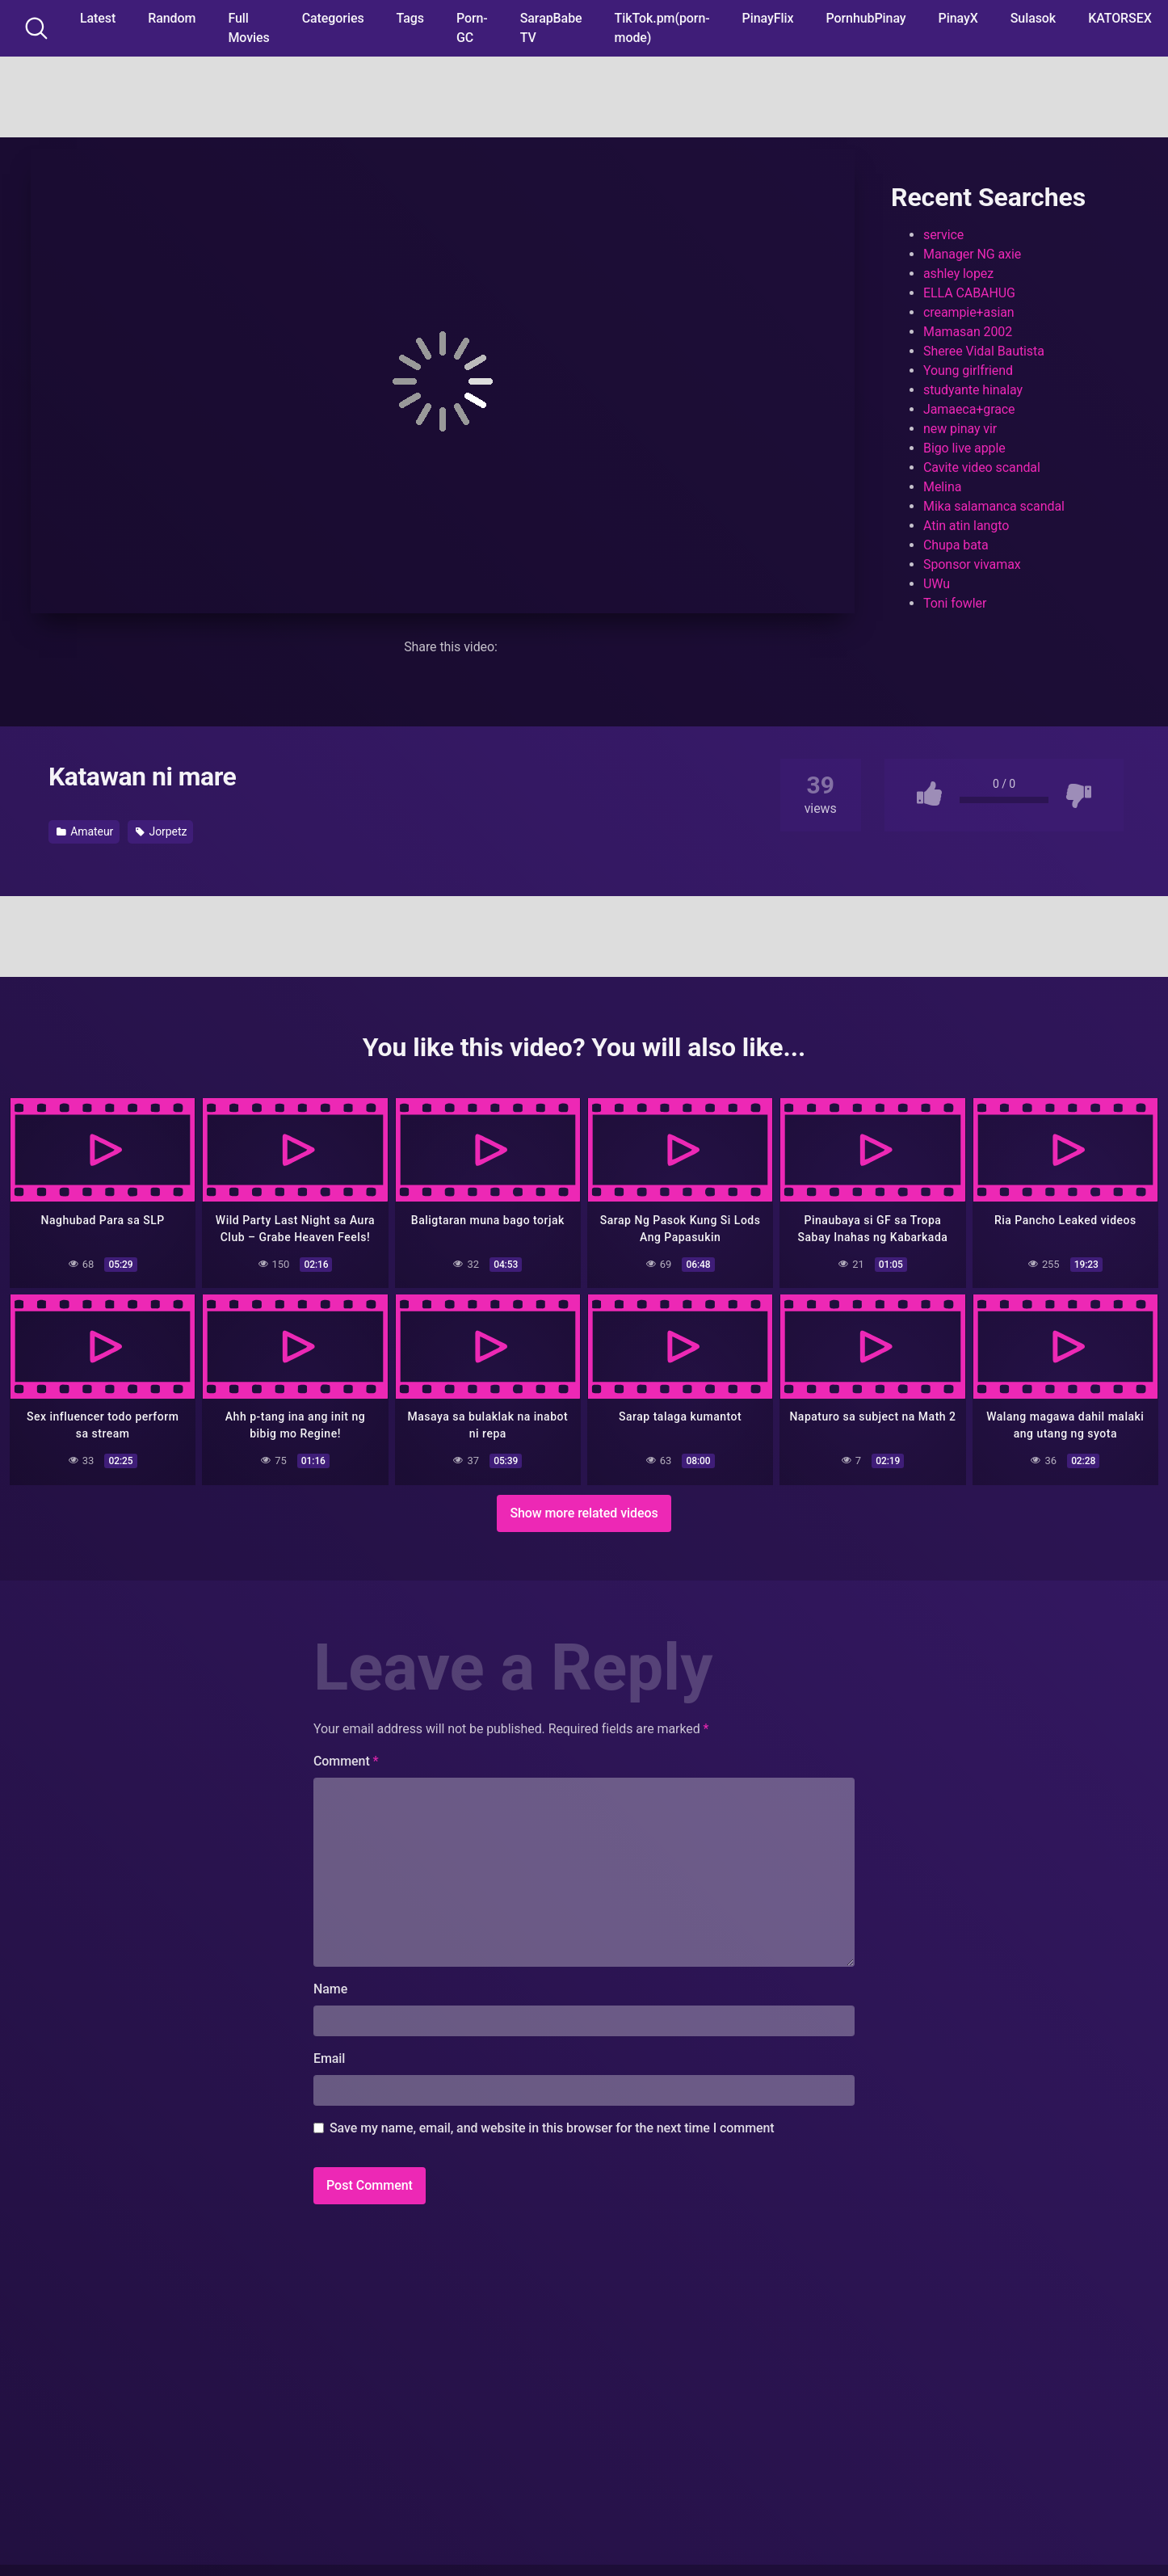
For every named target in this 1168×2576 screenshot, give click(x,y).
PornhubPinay (865, 18)
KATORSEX (1120, 18)
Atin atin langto (966, 525)
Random (171, 18)
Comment (346, 1759)
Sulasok (1033, 18)
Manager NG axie (972, 254)
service (943, 234)
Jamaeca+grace (969, 409)
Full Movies (248, 28)
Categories (333, 18)
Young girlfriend (968, 370)
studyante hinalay (973, 390)
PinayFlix (768, 18)
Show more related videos (584, 1510)
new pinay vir (960, 428)
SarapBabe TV (551, 28)
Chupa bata (956, 545)
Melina (942, 487)
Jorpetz (161, 831)
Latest (98, 18)
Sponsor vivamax (972, 564)
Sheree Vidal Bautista (983, 351)
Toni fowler (954, 603)
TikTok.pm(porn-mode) (662, 28)
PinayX (958, 18)
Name (330, 1987)
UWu (936, 583)
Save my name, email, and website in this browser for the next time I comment (552, 2126)
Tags (410, 18)
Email (329, 2057)
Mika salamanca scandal (994, 506)
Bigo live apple (964, 448)
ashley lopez (958, 273)
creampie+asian (969, 312)
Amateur (85, 831)
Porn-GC (472, 28)
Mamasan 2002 (967, 331)
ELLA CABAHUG (969, 293)
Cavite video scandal (981, 467)
